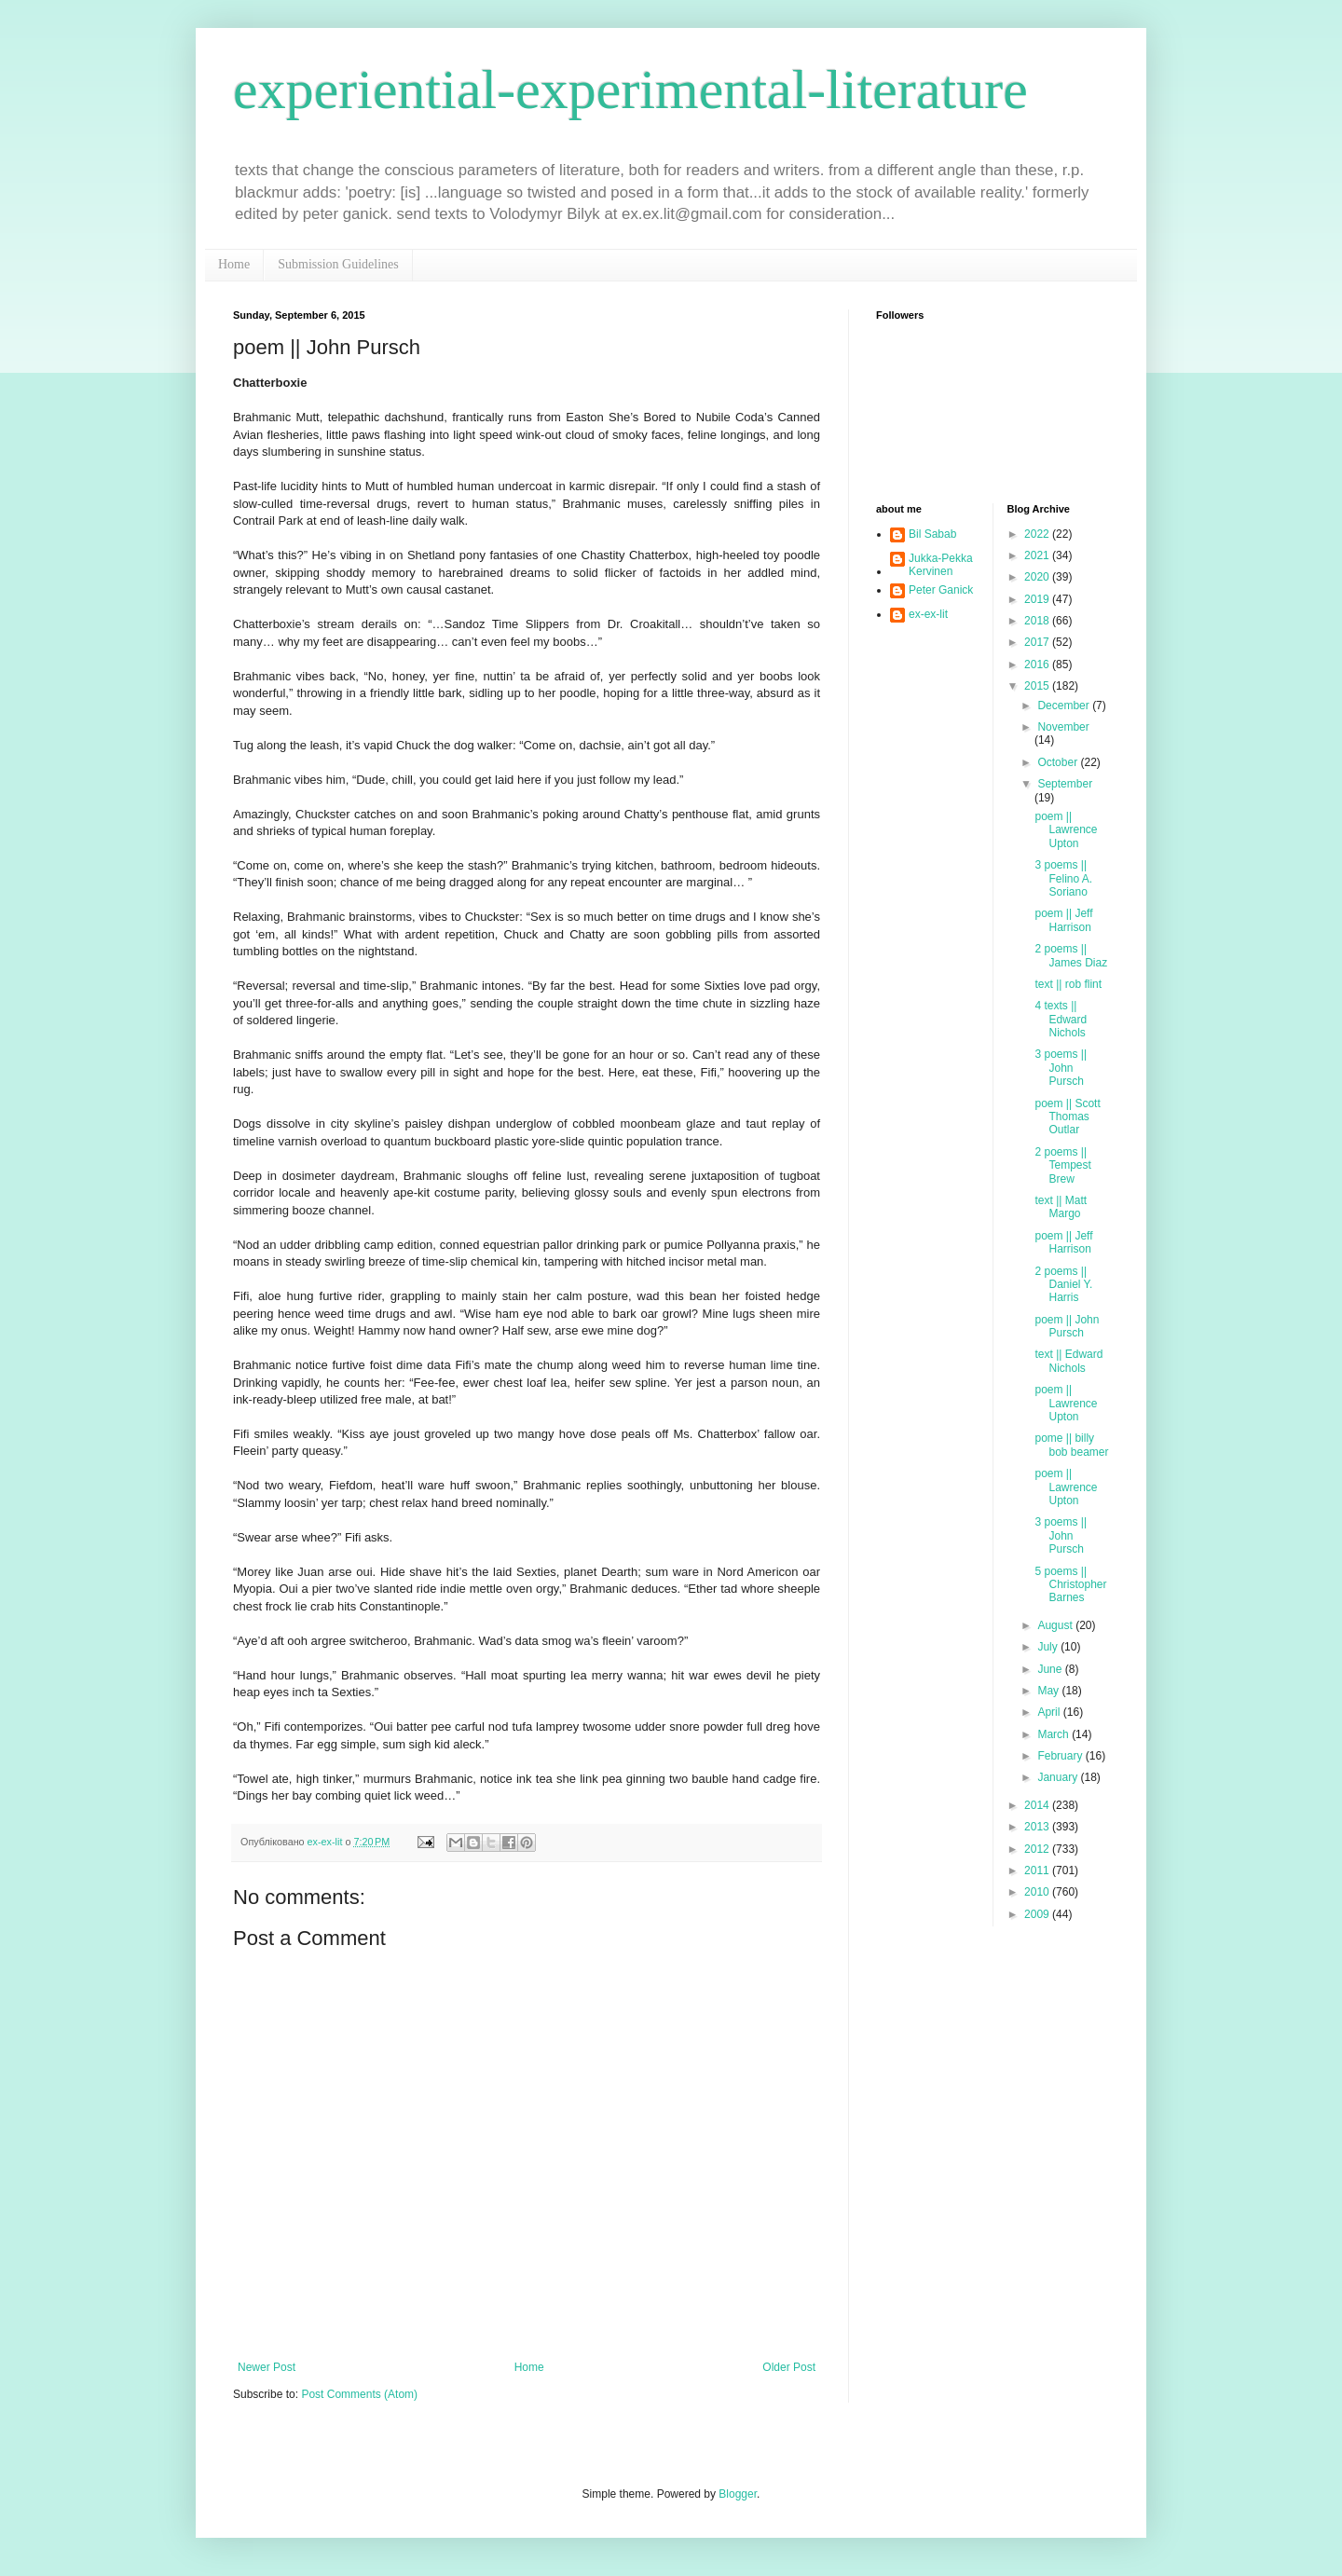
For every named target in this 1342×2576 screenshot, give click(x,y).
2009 (1038, 1914)
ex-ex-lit (928, 614)
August (1056, 1625)
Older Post (788, 2367)
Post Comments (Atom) (359, 2394)
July (1049, 1646)
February (1061, 1755)
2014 (1038, 1805)
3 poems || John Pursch (1060, 1068)
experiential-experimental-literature (630, 89)
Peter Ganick (941, 589)
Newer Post (266, 2367)
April (1049, 1712)
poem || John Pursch (1066, 1326)
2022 (1038, 534)
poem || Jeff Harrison (1063, 920)
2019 (1038, 599)
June (1050, 1669)
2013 (1038, 1826)
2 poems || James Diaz (1070, 955)
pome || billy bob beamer (1071, 1445)
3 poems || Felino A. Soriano (1063, 878)
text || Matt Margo (1060, 1207)
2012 (1038, 1849)
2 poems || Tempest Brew (1062, 1165)
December (1064, 705)
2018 (1038, 620)
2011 (1038, 1870)
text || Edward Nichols (1068, 1361)
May (1049, 1690)
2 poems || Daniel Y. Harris (1063, 1285)
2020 (1038, 576)
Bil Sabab (932, 534)
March (1054, 1734)
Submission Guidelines (338, 264)
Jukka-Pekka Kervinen (941, 565)
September (1064, 783)
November (1063, 726)
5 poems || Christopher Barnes (1070, 1585)
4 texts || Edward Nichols (1060, 1019)
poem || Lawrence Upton (1065, 830)
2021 (1038, 555)
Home (234, 264)
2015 (1038, 685)
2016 (1038, 664)
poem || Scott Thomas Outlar (1067, 1117)
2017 (1038, 642)
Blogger (738, 2494)
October (1058, 762)
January (1058, 1777)
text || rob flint (1068, 984)
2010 (1038, 1891)
